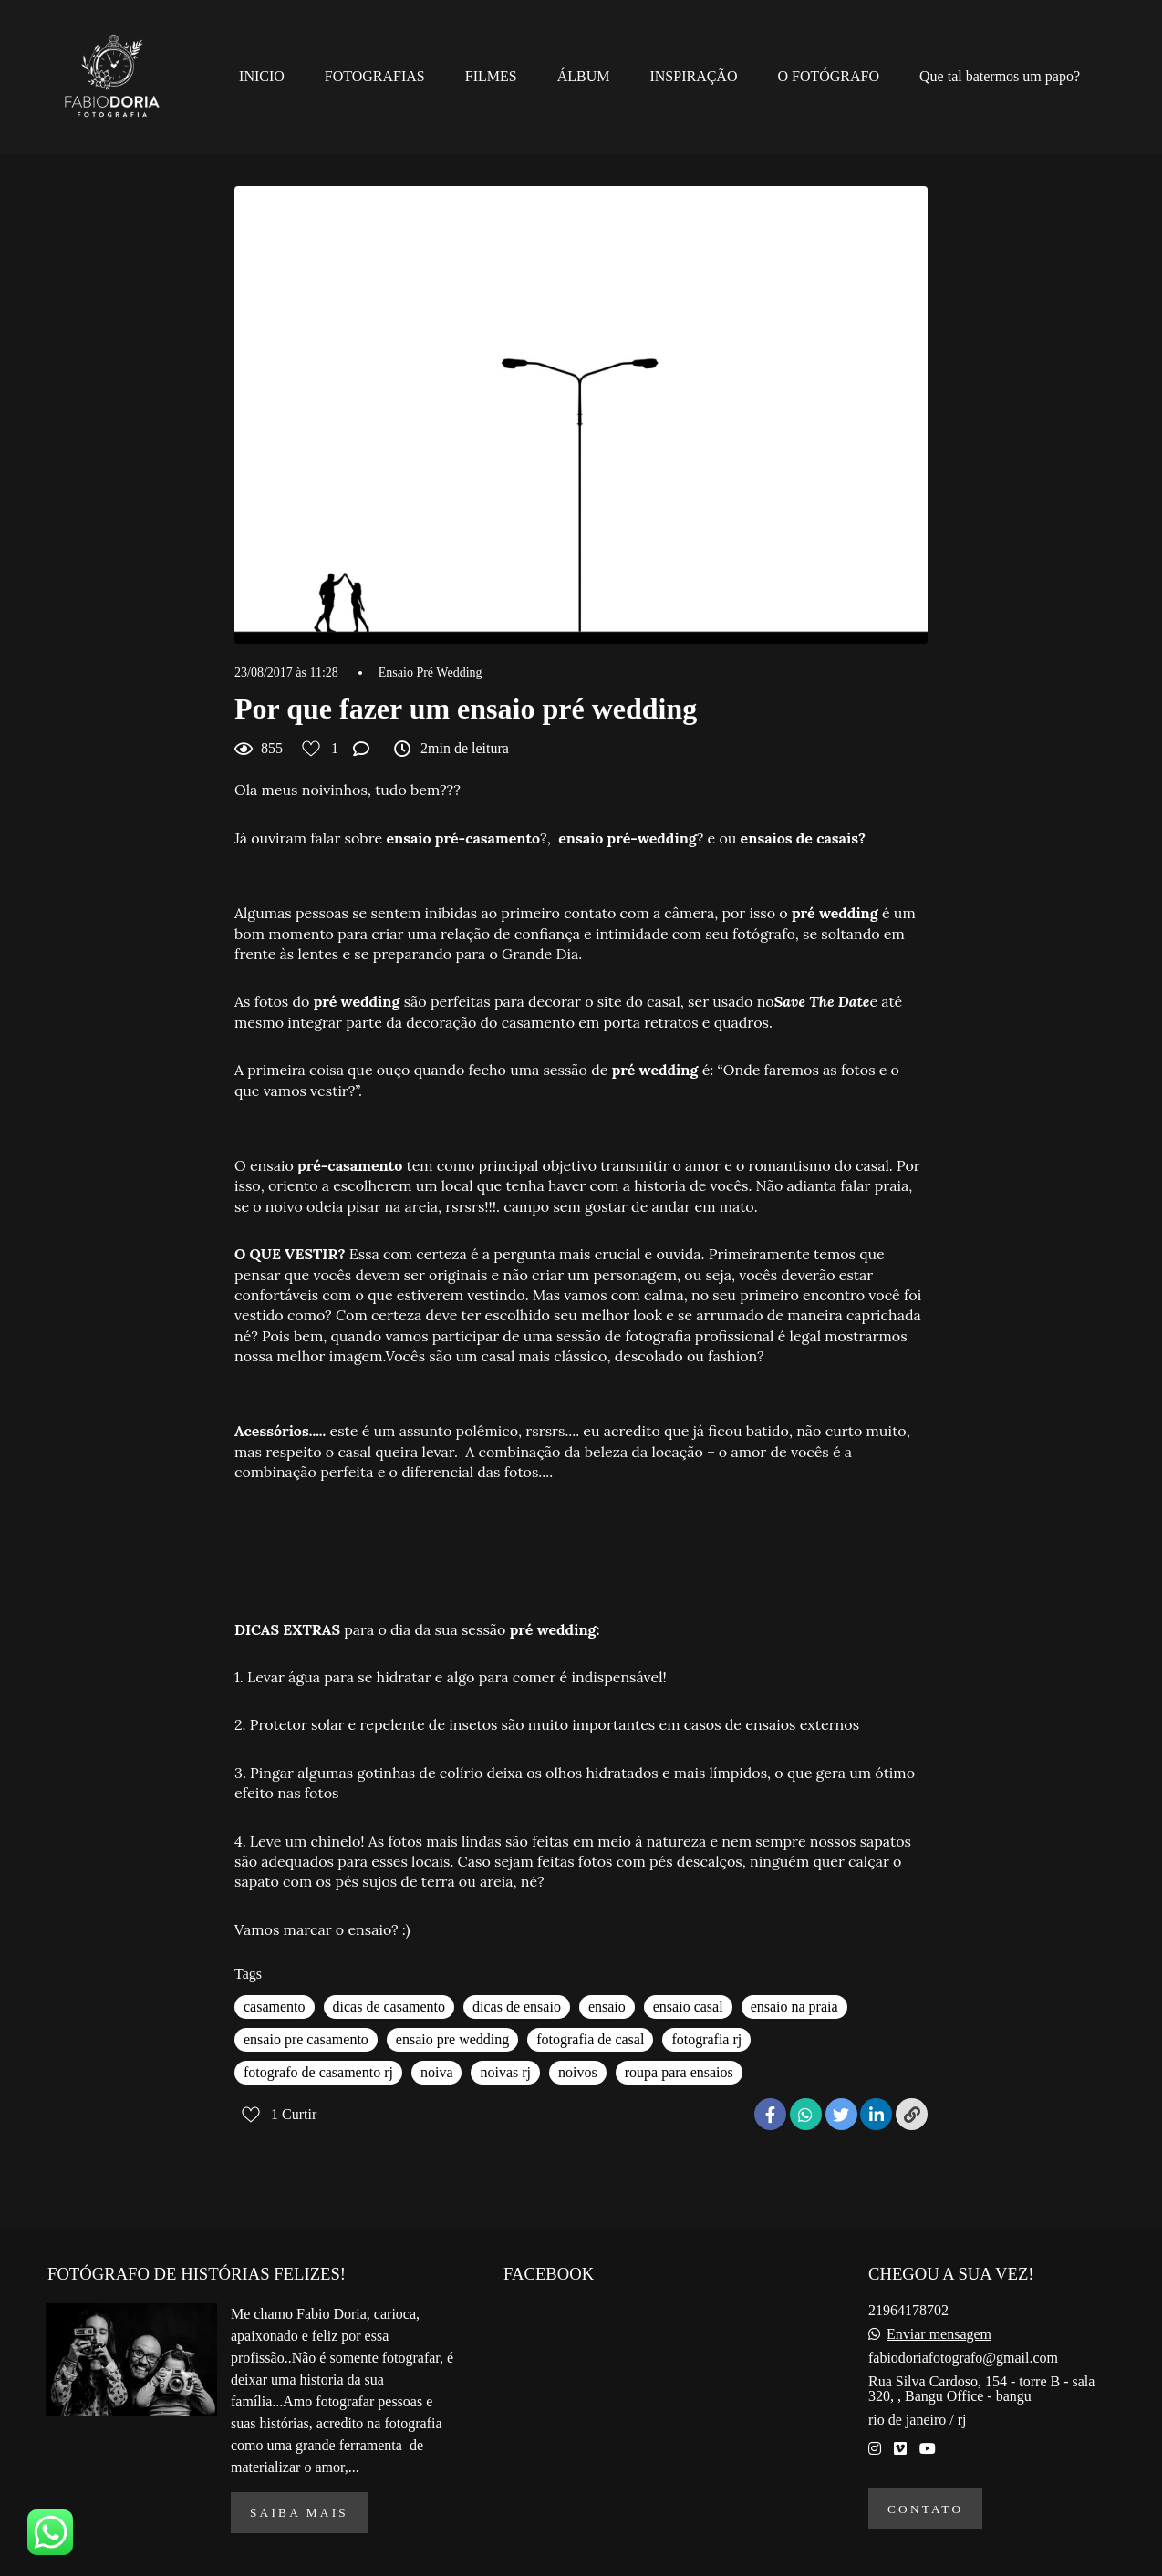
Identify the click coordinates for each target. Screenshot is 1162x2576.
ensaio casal (688, 2006)
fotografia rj (706, 2039)
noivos (577, 2072)
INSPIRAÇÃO (693, 76)
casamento (275, 2006)
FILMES (491, 76)
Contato (925, 2509)
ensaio (607, 2006)
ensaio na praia (794, 2006)
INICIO (262, 76)
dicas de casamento (389, 2006)
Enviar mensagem (939, 2334)
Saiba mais (299, 2512)
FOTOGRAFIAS (375, 76)
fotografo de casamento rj (318, 2072)
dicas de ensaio (516, 2006)
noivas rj (505, 2072)
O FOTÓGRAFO (828, 76)
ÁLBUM (583, 76)
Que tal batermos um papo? (999, 76)
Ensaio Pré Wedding (430, 673)
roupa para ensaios (679, 2072)
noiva (436, 2072)
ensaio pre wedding (452, 2039)
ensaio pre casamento (306, 2039)
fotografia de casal (590, 2039)
